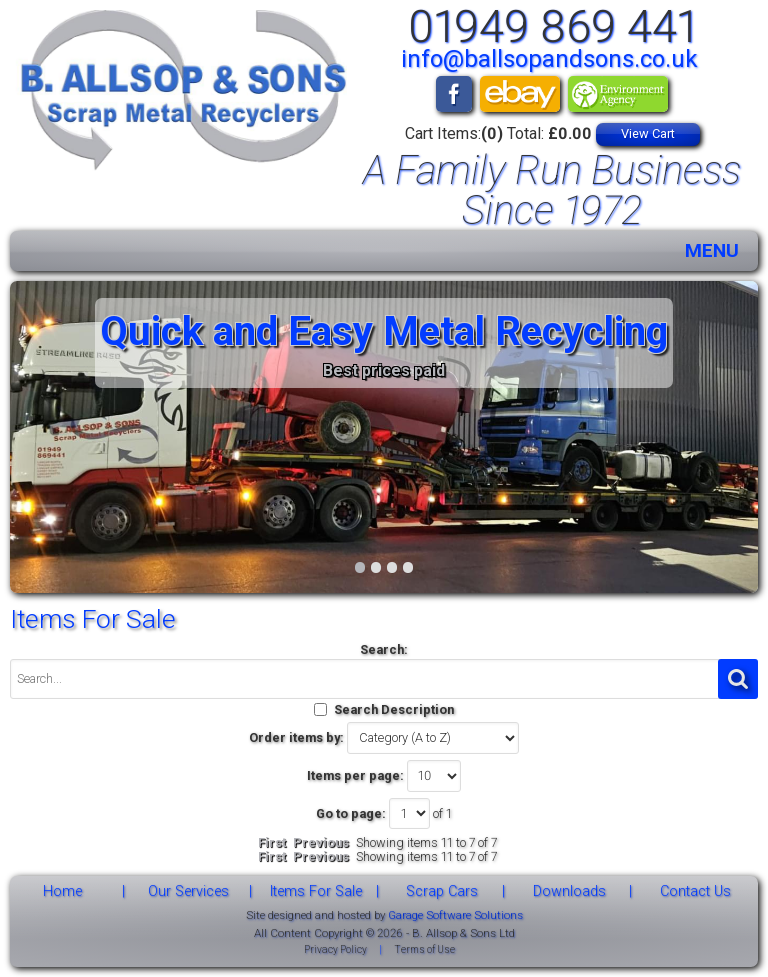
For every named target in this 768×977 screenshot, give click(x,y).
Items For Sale (316, 891)
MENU (712, 250)
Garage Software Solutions (455, 915)
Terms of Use (424, 949)
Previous (321, 842)
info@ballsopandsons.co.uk (549, 59)
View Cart (648, 133)
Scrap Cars (442, 891)
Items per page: (355, 775)
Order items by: (296, 737)
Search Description (394, 709)
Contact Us (695, 891)
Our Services (188, 891)
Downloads (569, 891)
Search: (384, 649)
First (272, 842)
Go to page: (351, 813)
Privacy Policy (335, 949)
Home (62, 891)
